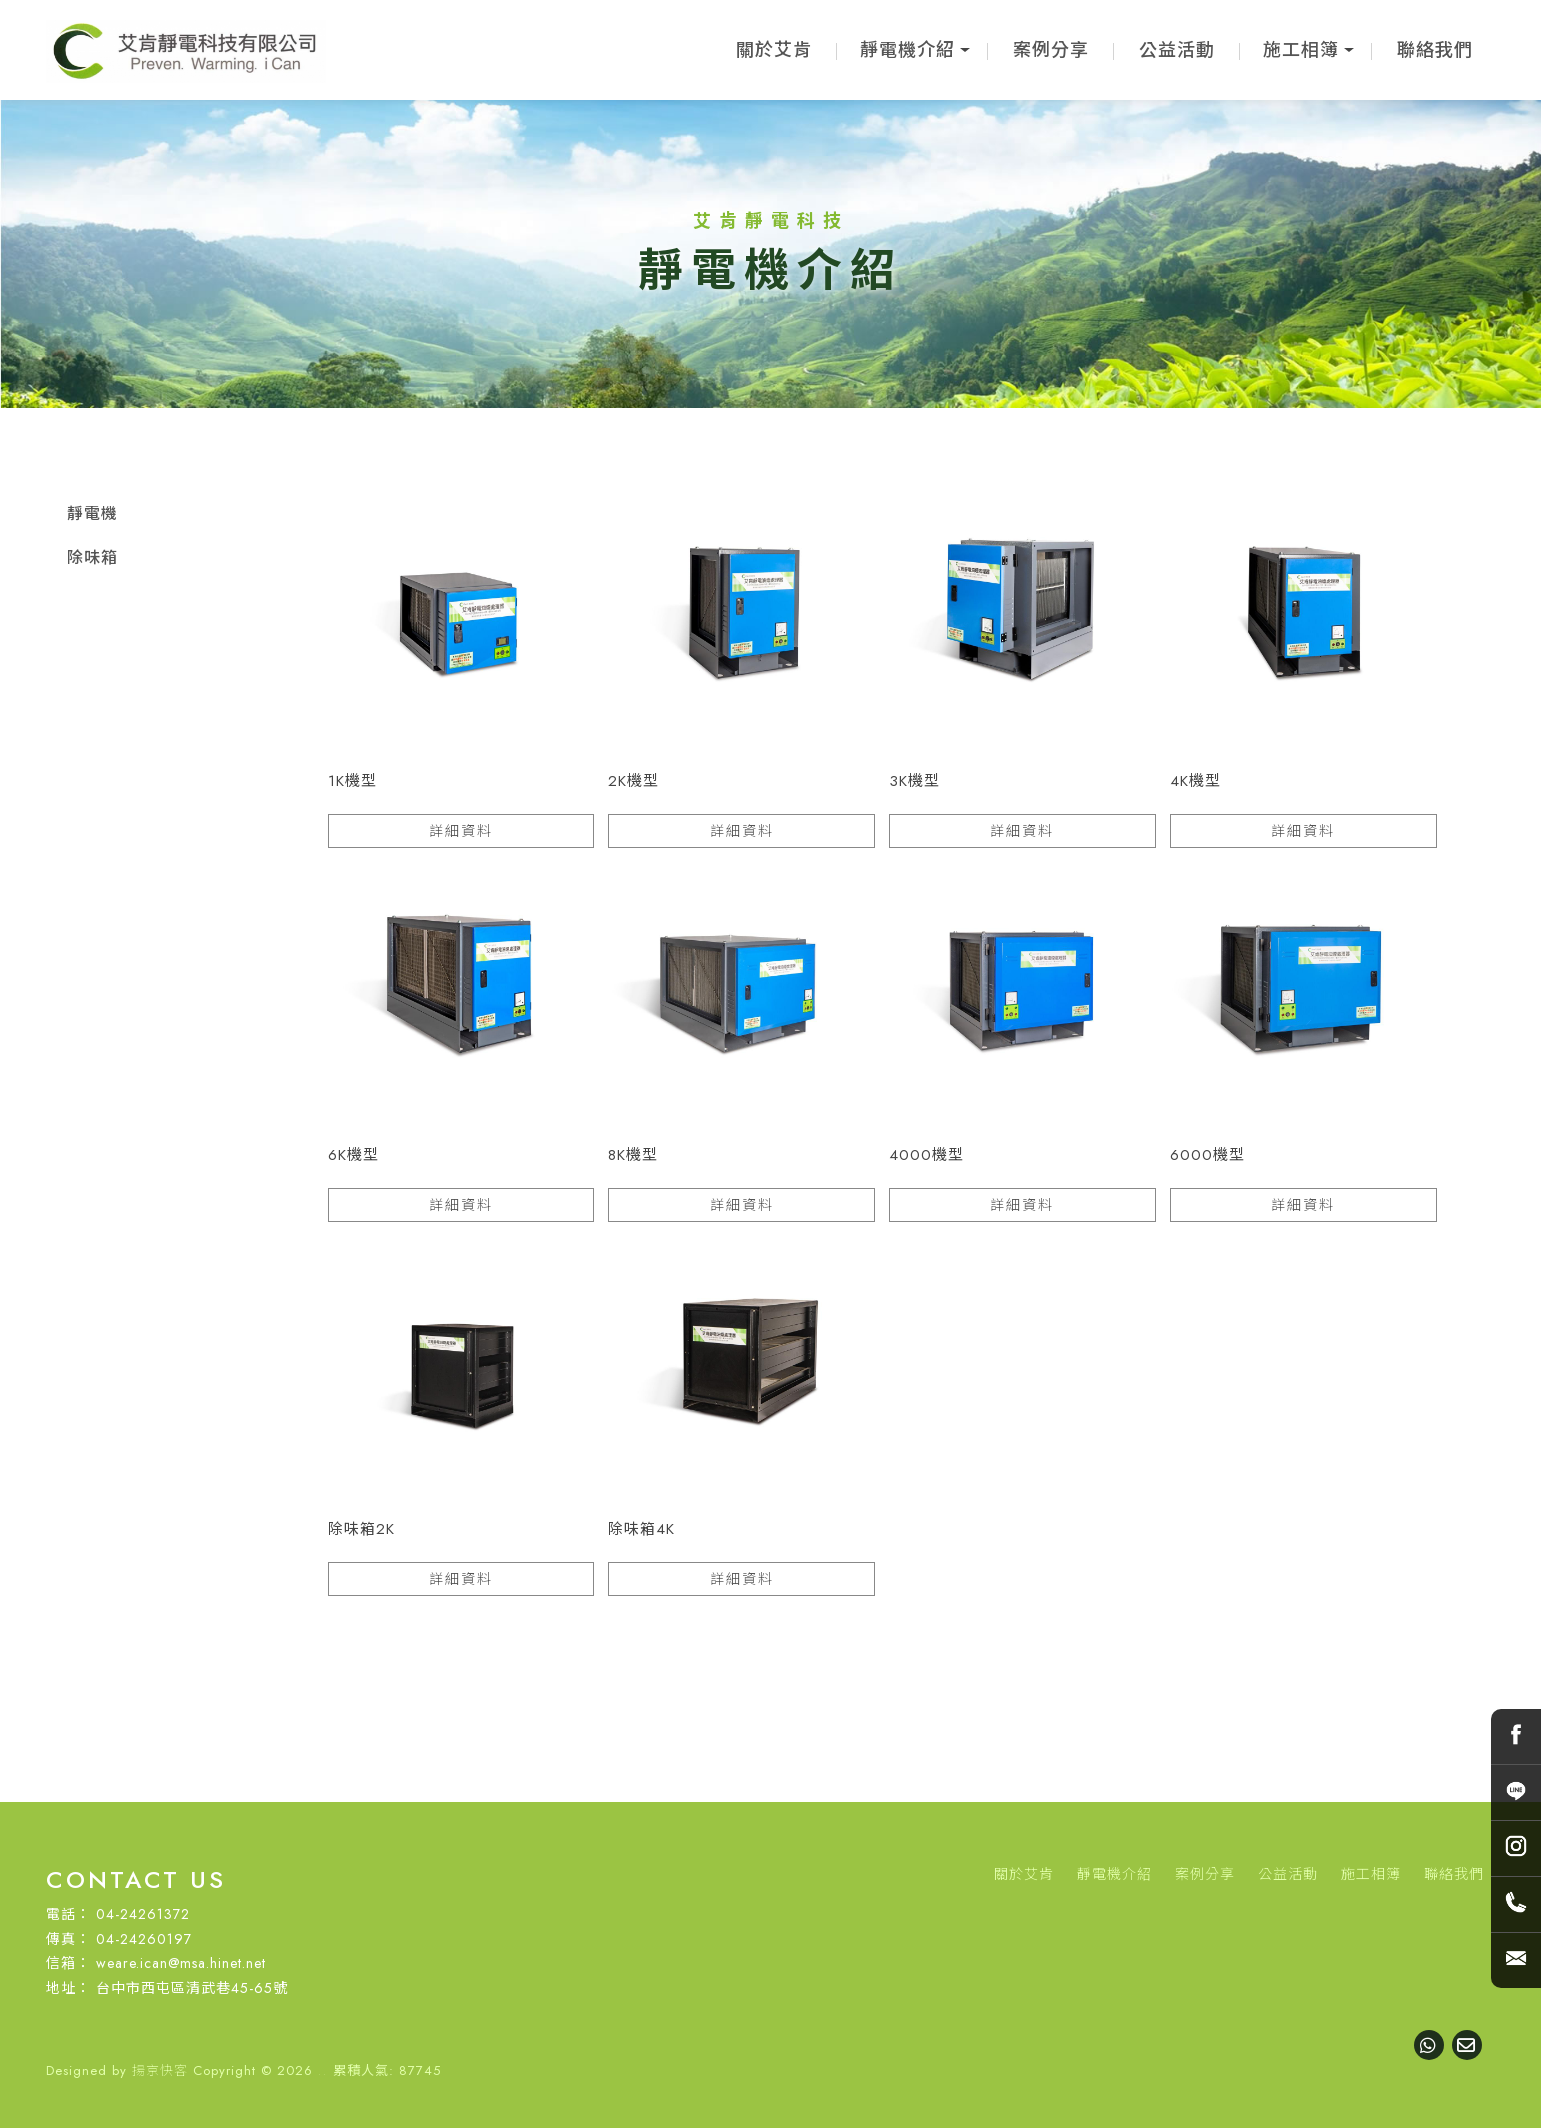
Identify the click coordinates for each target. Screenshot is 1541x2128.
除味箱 (92, 557)
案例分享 (1051, 50)
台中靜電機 (744, 2021)
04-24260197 (144, 1939)
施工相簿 (1301, 50)
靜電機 (92, 513)
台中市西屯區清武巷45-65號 (192, 1988)
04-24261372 (143, 1914)
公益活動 (1177, 50)
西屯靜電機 (930, 2021)
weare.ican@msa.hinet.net (181, 1963)
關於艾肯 (774, 50)
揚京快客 (160, 2070)
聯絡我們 (1435, 50)
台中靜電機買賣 (837, 2021)
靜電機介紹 (907, 50)
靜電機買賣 (664, 2021)
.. (323, 2070)
